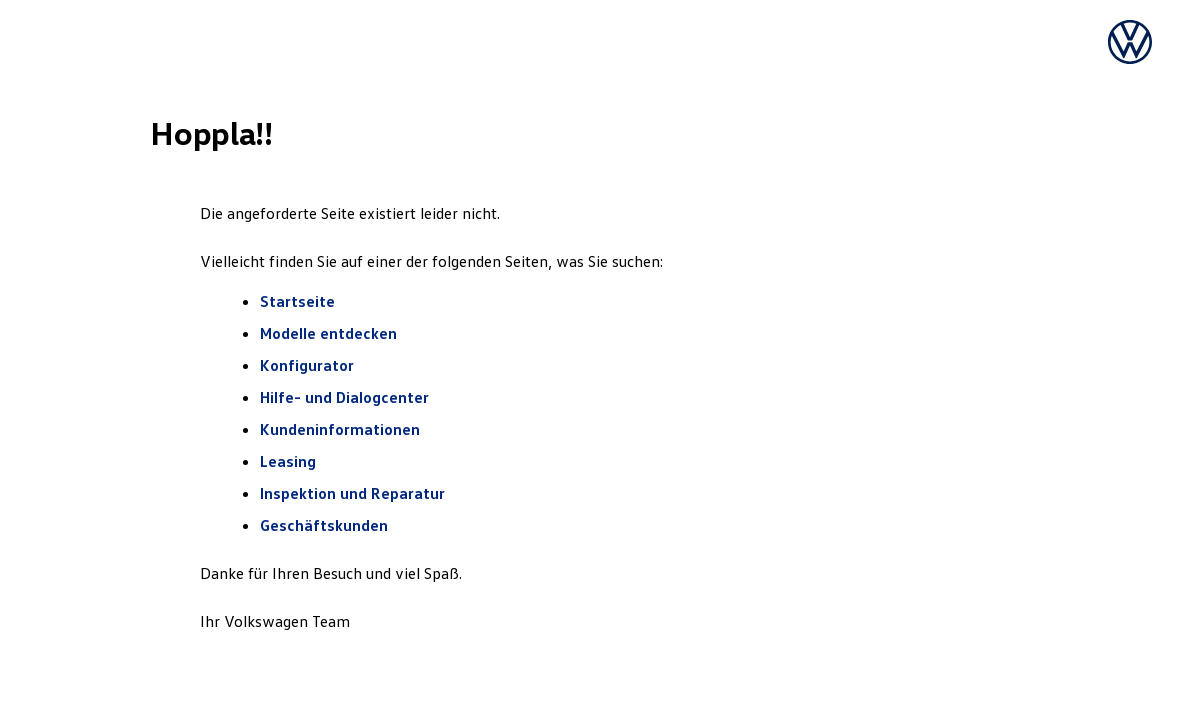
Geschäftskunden (324, 525)
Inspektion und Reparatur (352, 493)
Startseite (297, 301)
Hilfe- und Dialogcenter (344, 397)
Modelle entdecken (330, 333)
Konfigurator (307, 365)
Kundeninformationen (340, 429)
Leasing (288, 461)
